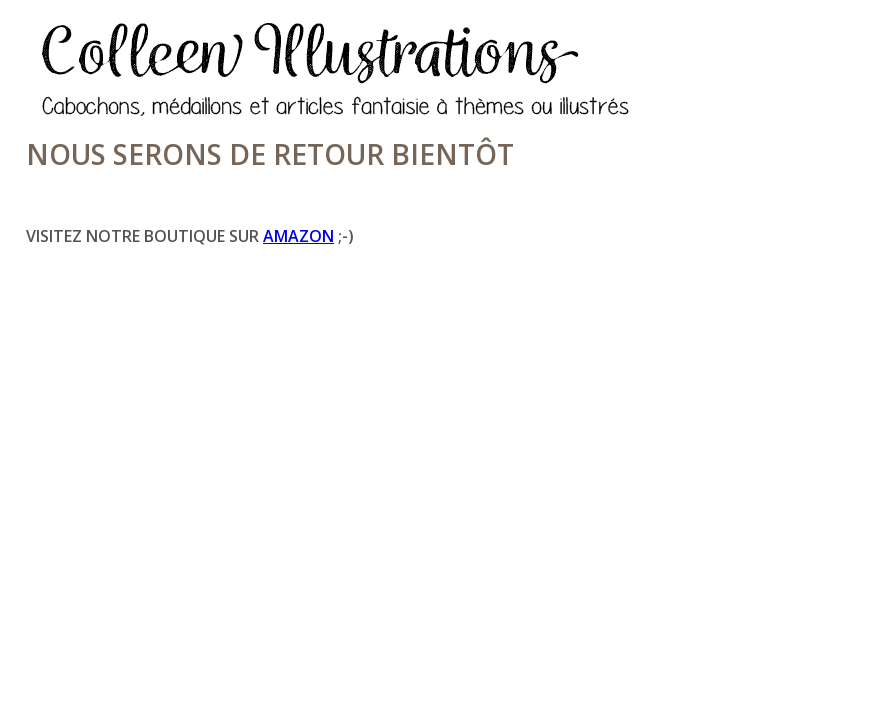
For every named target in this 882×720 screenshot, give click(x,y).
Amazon (298, 236)
